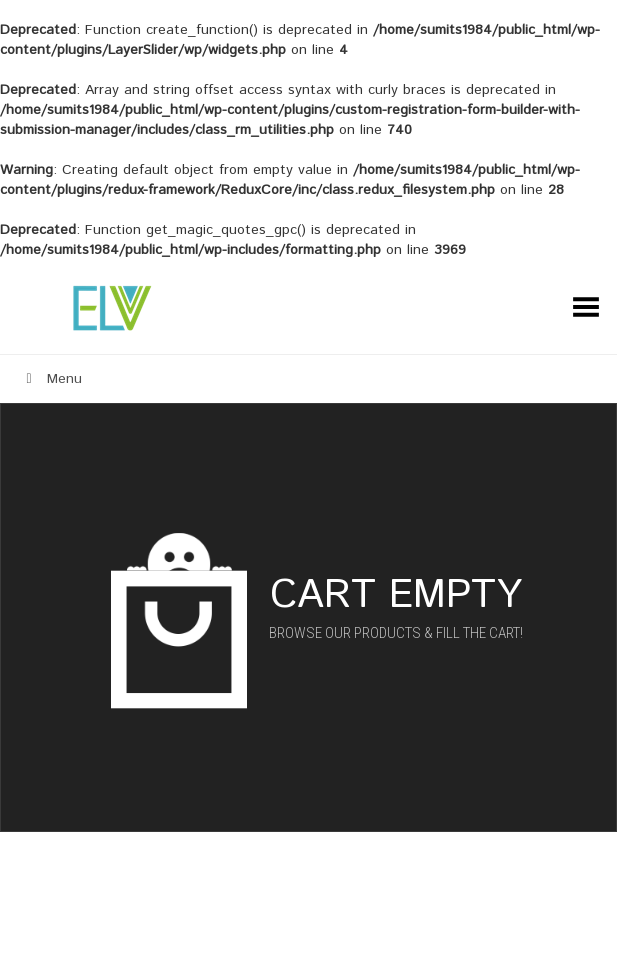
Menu (51, 379)
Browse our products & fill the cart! (396, 633)
